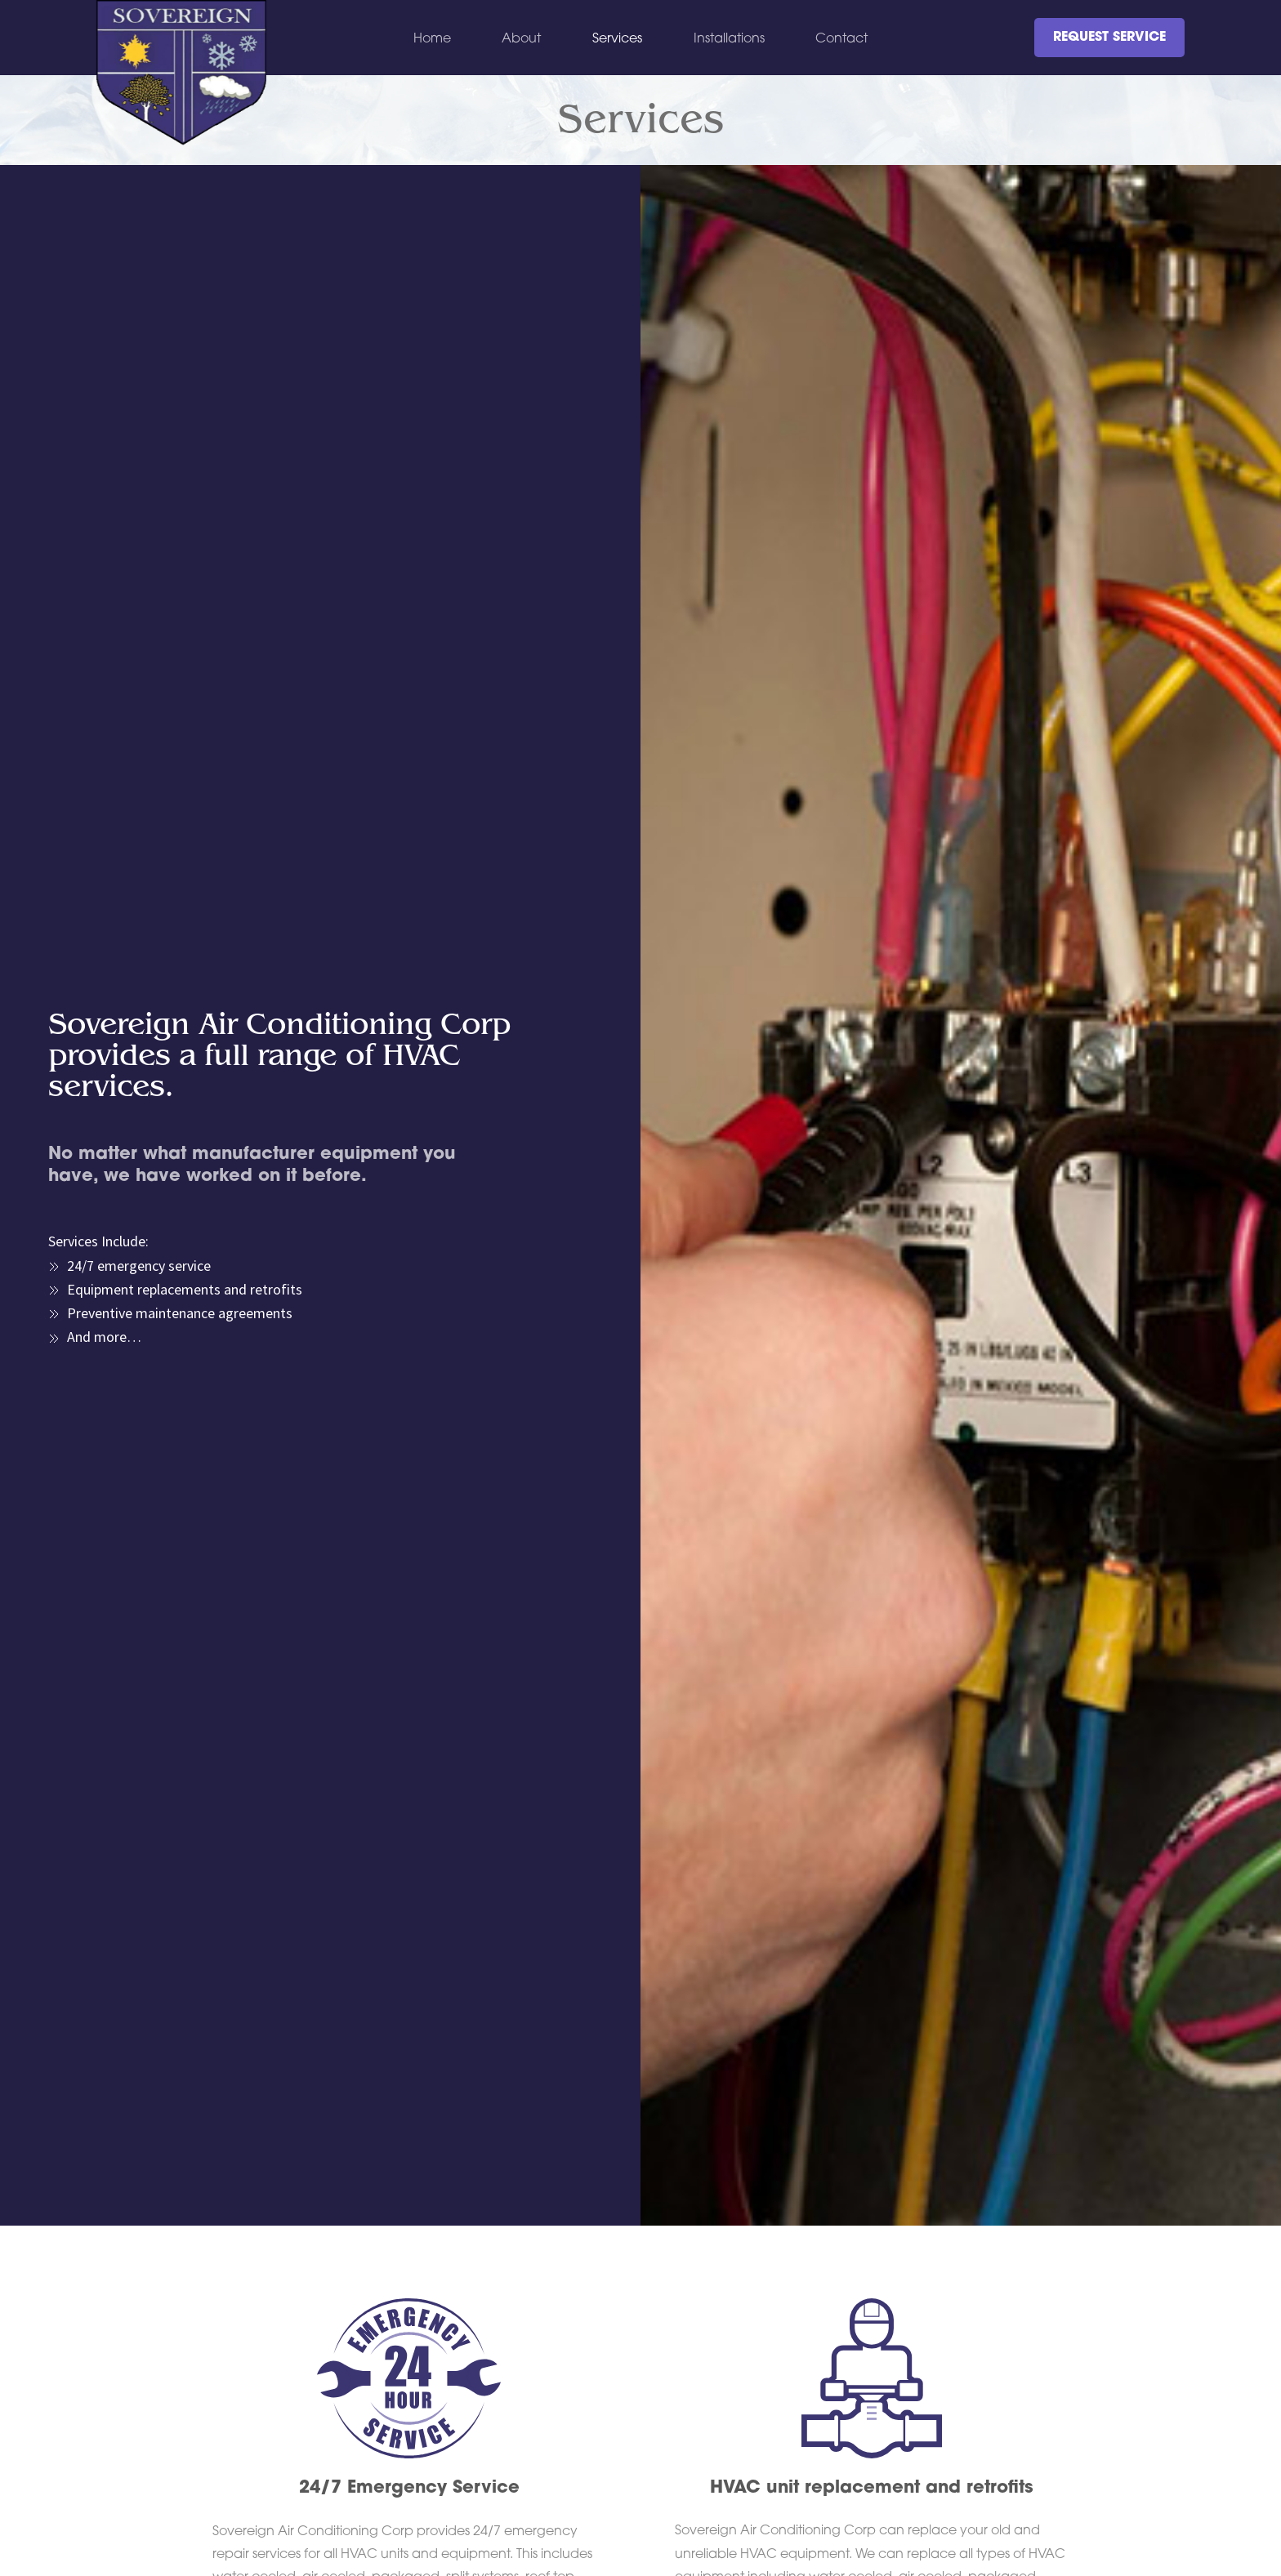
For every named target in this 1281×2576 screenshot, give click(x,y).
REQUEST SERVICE (1109, 37)
